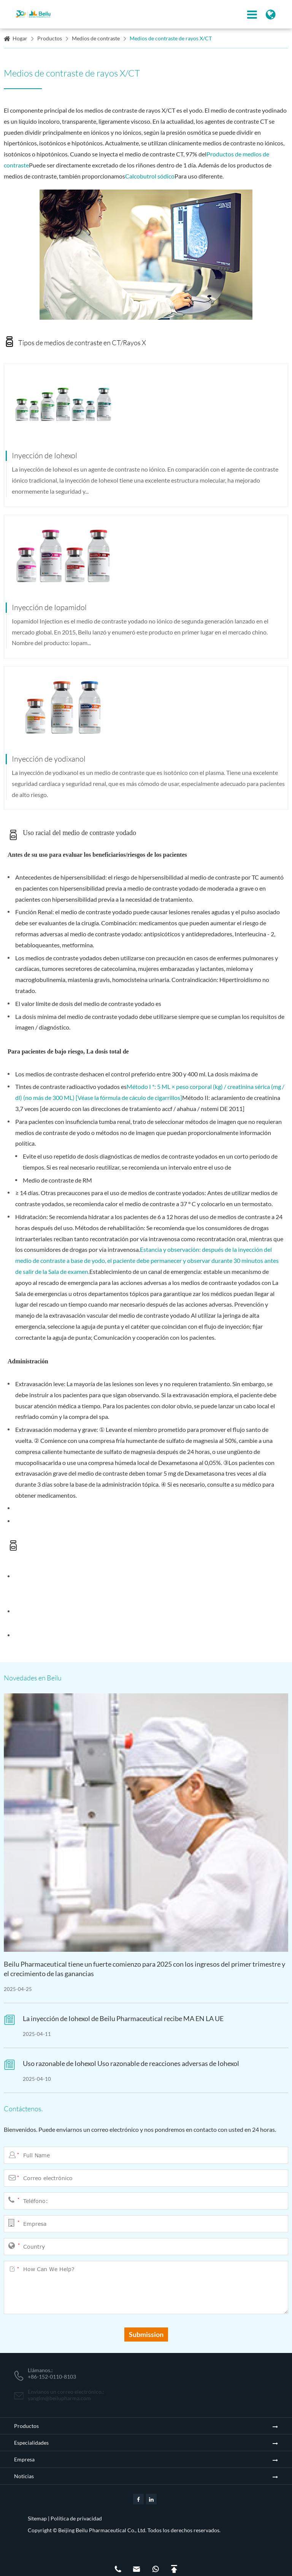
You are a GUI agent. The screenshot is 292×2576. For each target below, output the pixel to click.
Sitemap (37, 2518)
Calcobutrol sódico (150, 176)
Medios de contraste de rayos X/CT (171, 38)
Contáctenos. (23, 2108)
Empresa (24, 2459)
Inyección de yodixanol (49, 759)
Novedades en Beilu (33, 1678)
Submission (146, 2334)
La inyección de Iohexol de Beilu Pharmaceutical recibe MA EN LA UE (123, 2018)
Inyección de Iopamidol (49, 607)
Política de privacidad (76, 2518)
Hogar (20, 38)
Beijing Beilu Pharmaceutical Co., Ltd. (102, 2530)
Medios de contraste (96, 38)
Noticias (24, 2476)
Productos (49, 38)
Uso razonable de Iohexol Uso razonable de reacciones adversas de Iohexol (131, 2063)
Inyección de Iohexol (44, 455)
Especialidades (31, 2442)
